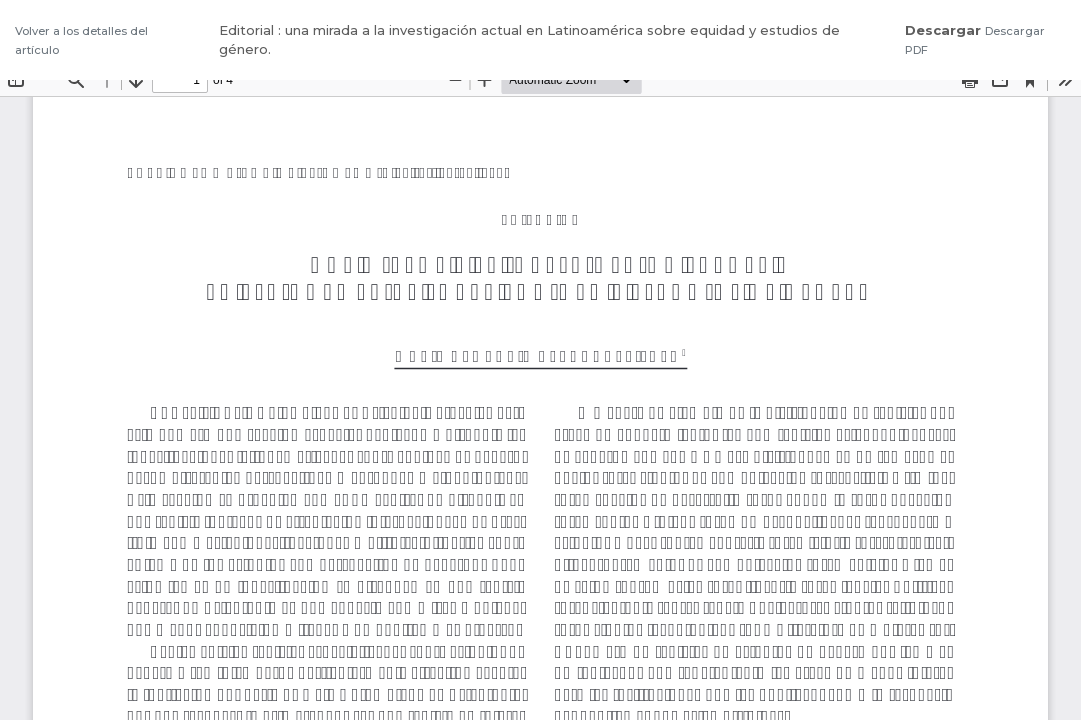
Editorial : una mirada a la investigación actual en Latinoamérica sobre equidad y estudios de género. (529, 40)
